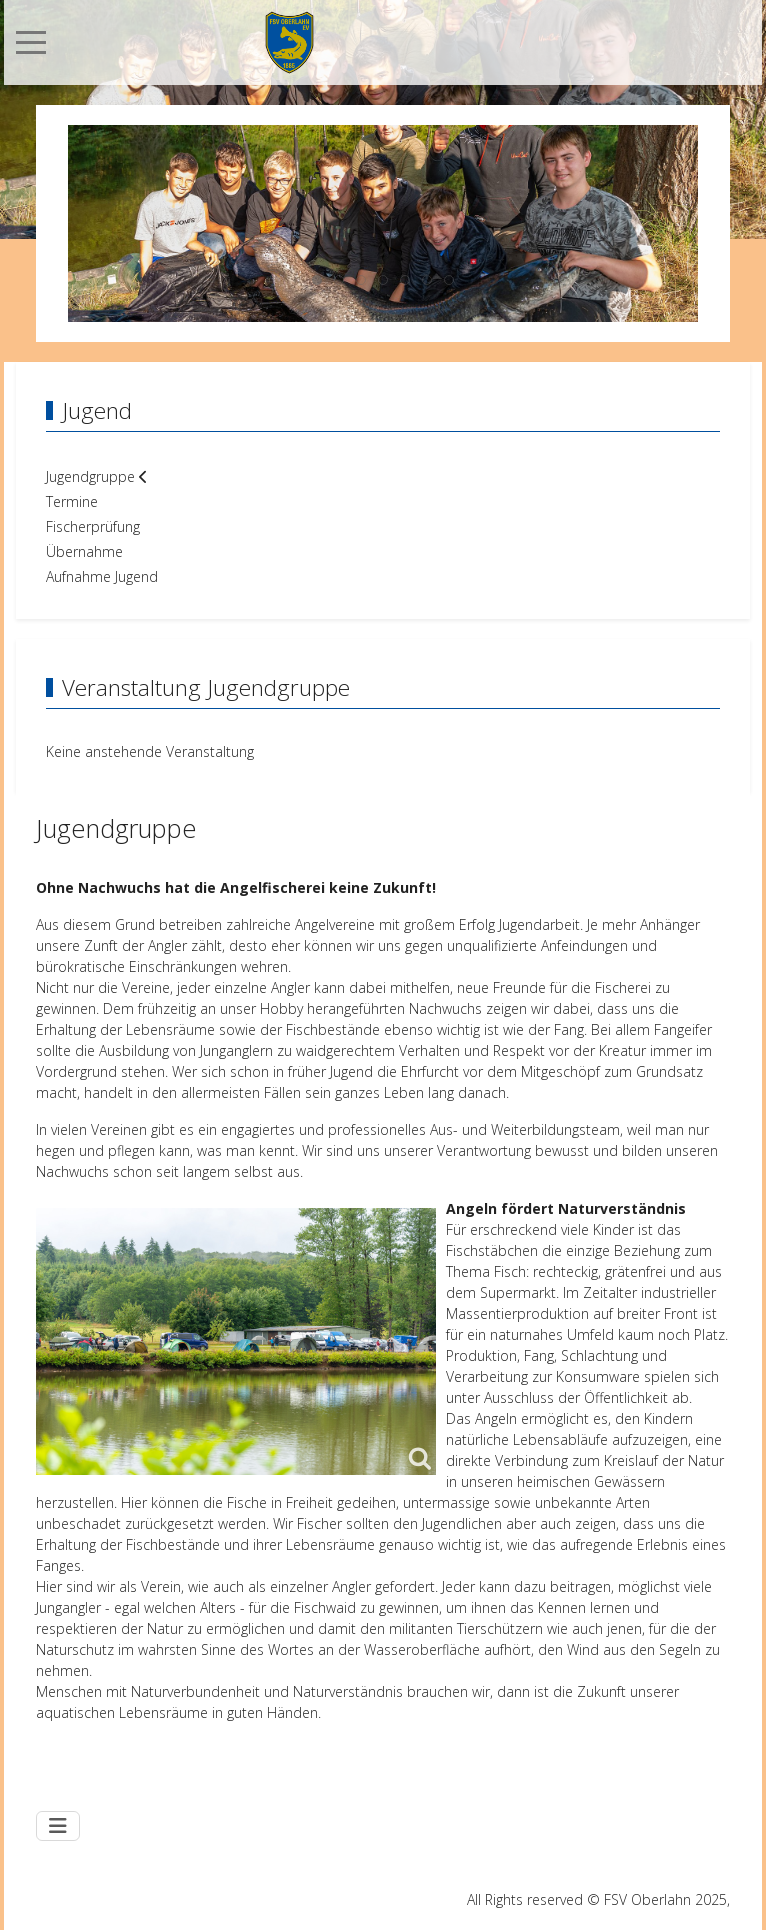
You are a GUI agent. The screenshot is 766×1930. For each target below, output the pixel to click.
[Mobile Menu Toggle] (31, 42)
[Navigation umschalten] (58, 1826)
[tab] (317, 280)
